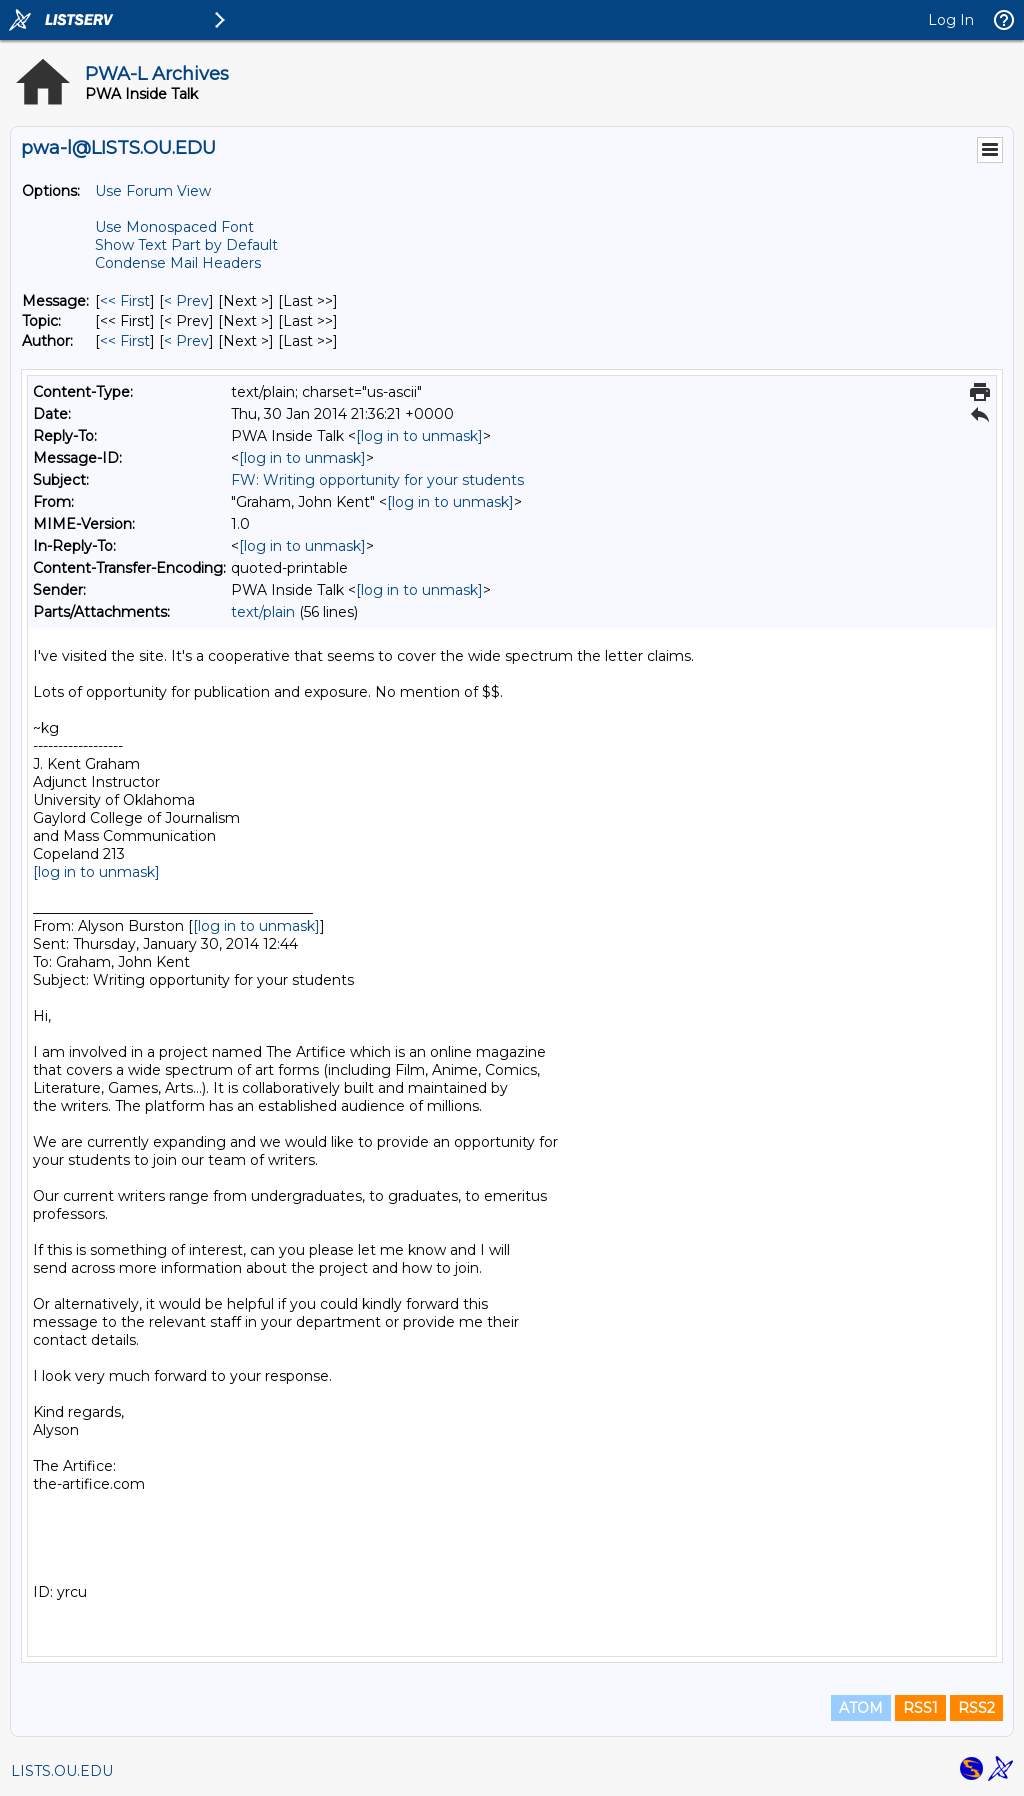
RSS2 (976, 1708)
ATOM (861, 1708)
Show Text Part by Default (186, 245)
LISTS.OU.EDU (62, 1771)
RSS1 (920, 1708)
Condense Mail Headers (178, 263)
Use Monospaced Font (174, 227)
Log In (951, 20)
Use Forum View (153, 191)
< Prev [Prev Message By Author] (186, 341)
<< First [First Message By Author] (125, 341)
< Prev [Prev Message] (186, 301)
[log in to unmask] (419, 436)
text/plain (263, 612)
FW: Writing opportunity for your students (377, 480)
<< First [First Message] (125, 301)
